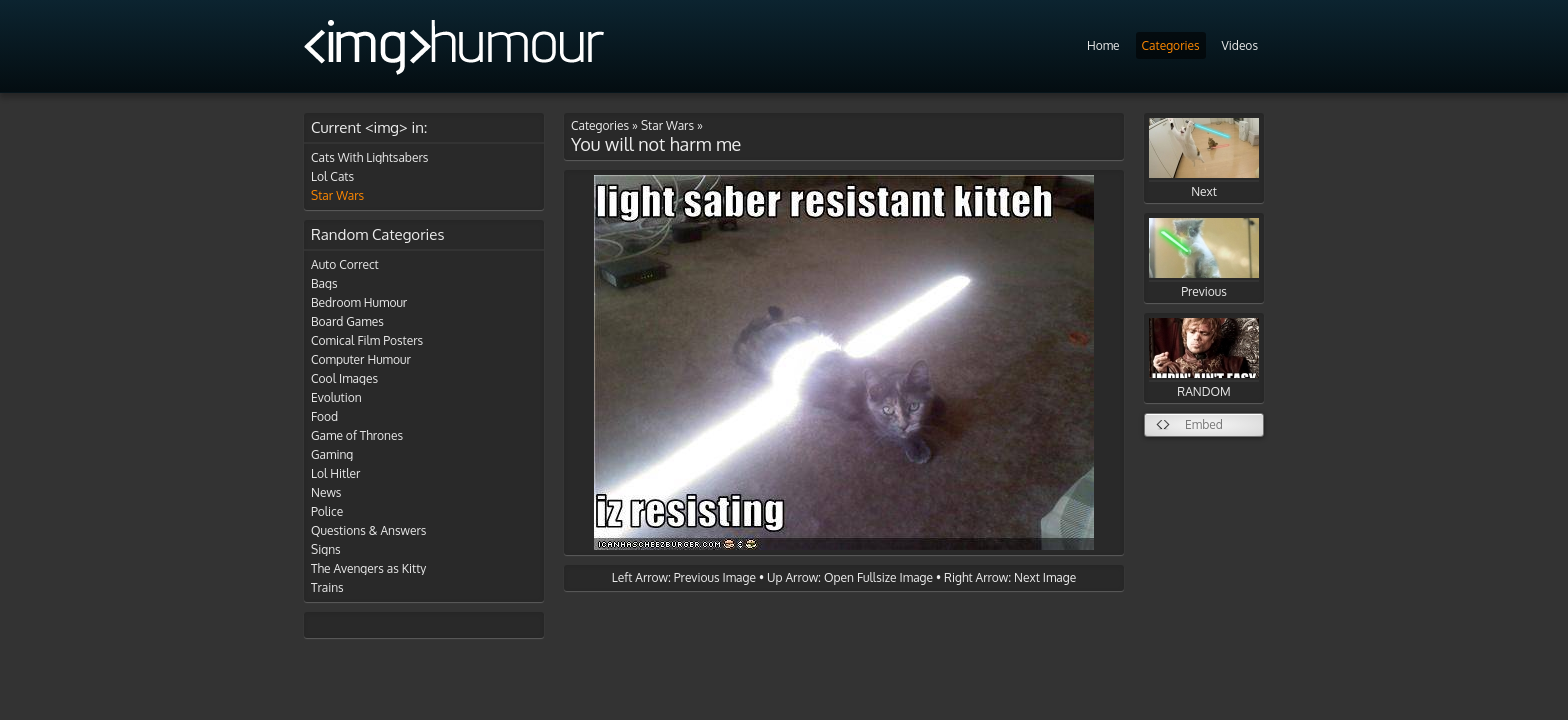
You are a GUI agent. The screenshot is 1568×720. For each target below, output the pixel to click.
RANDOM (1204, 358)
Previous (1204, 258)
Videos (1240, 45)
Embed (1204, 424)
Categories (1171, 45)
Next (1204, 158)
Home (1103, 45)
